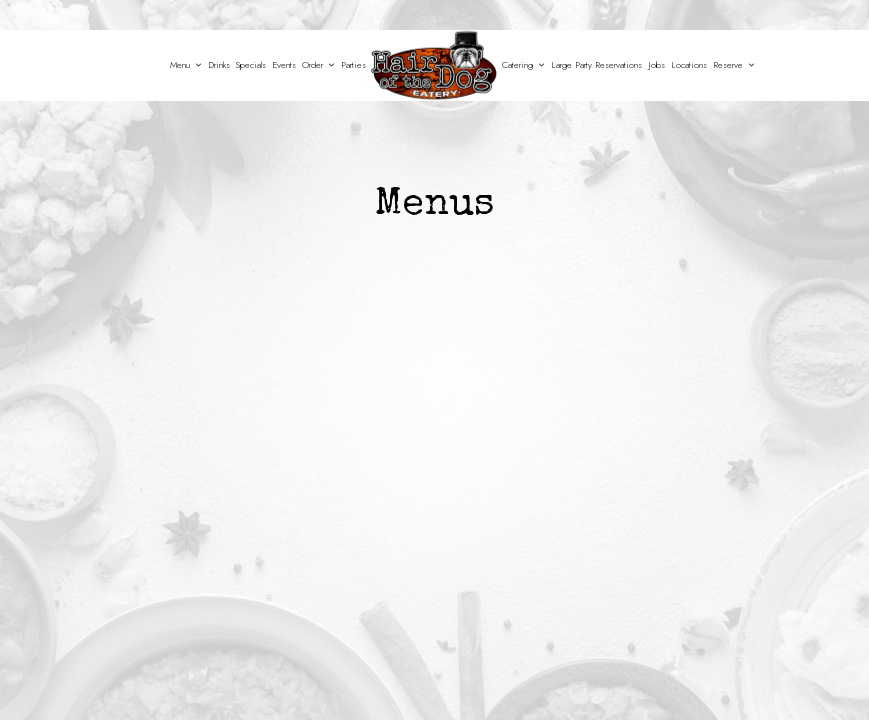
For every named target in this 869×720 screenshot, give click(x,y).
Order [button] (318, 64)
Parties (353, 64)
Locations (689, 64)
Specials (251, 64)
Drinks (219, 64)
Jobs (656, 64)
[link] (434, 65)
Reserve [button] (734, 64)
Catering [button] (523, 64)
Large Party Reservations (596, 64)
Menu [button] (186, 64)
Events (284, 64)
